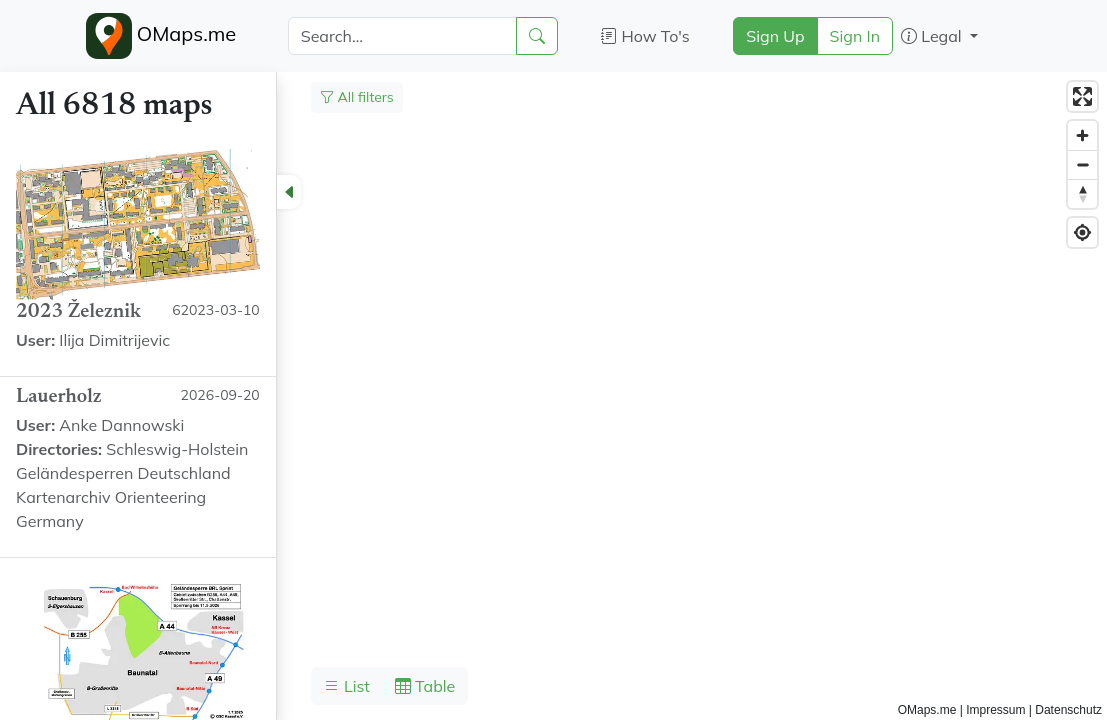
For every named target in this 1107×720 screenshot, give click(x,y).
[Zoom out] (1082, 164)
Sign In (855, 36)
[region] (553, 396)
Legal (933, 36)
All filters (357, 97)
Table (425, 686)
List (347, 686)
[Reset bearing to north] (1082, 193)
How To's (645, 36)
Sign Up (775, 36)
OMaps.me (161, 36)
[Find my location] (1082, 232)
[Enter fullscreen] (1082, 96)
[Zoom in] (1082, 135)
